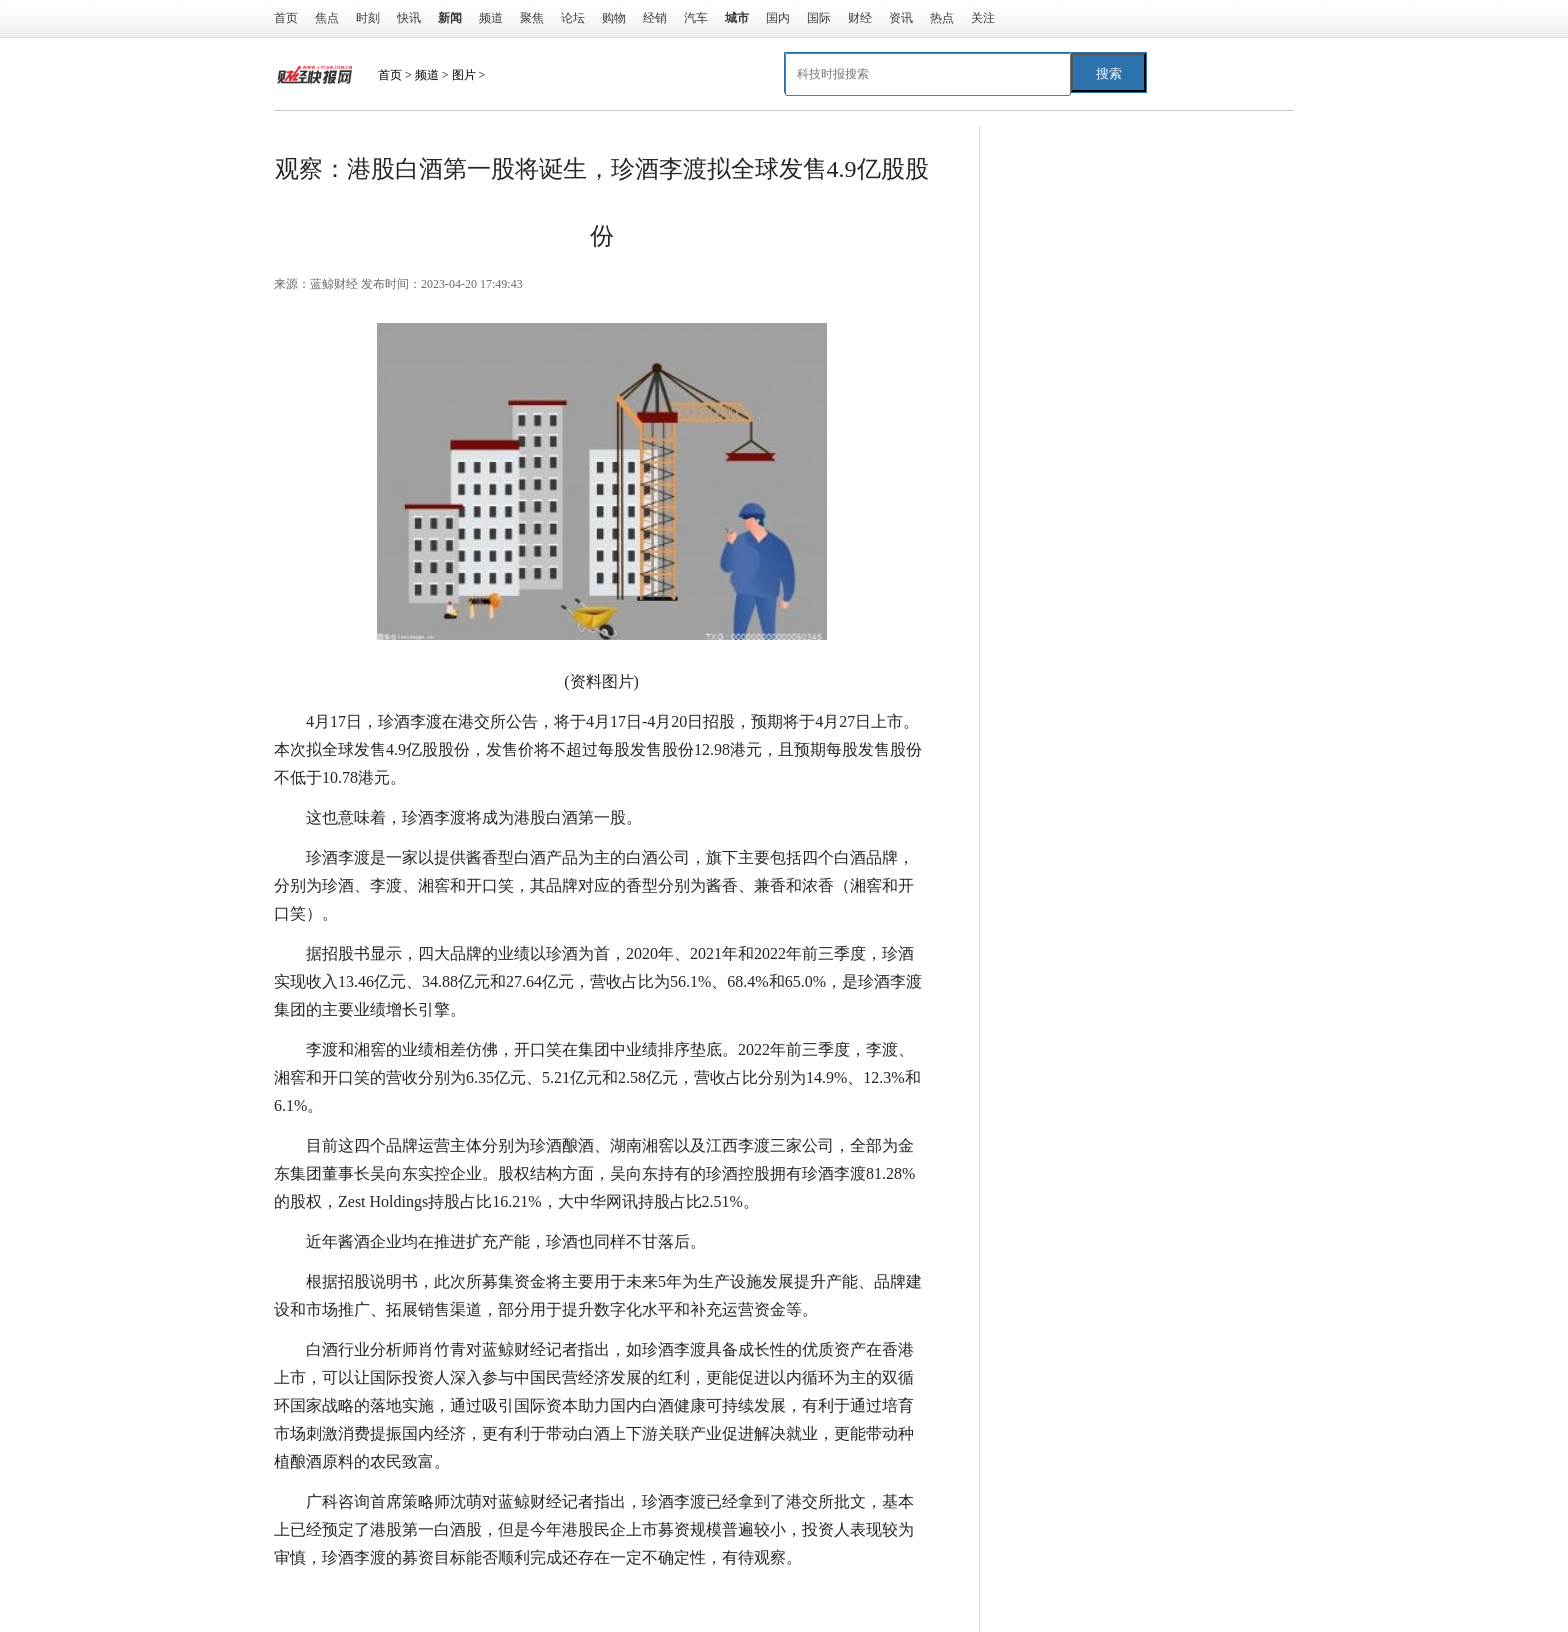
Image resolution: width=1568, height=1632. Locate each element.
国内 (778, 18)
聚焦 (532, 18)
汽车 (696, 18)
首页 (286, 18)
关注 (983, 18)
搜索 (1109, 73)
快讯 (409, 18)
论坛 (573, 18)
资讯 (901, 18)
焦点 (327, 18)
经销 (655, 18)
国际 (819, 18)
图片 (464, 75)
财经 (860, 18)
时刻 (368, 18)
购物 (614, 18)
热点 (942, 18)
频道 (491, 18)
